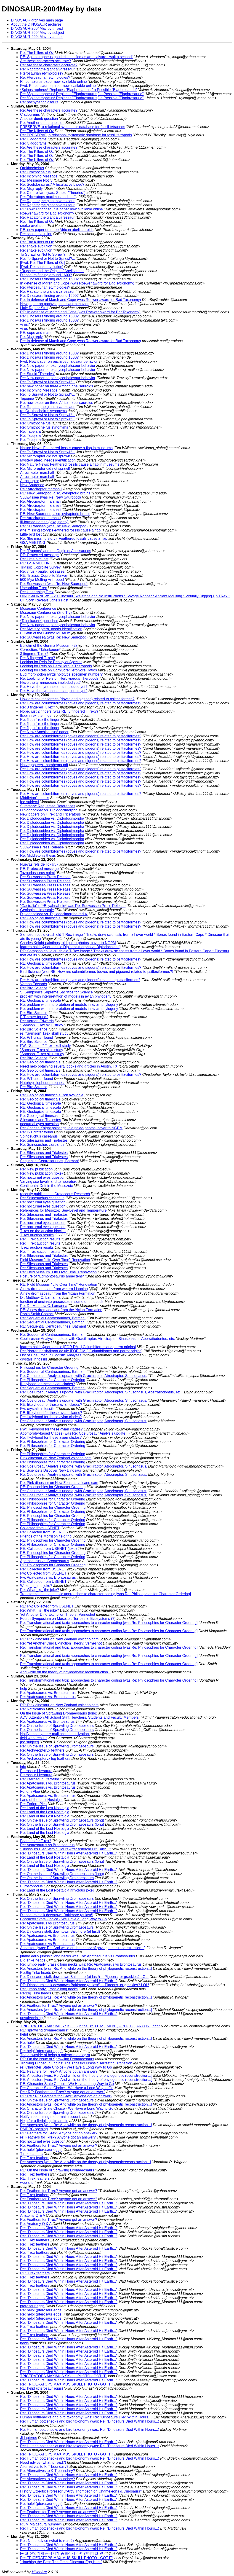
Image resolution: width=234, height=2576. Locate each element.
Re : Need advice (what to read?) (47, 2541)
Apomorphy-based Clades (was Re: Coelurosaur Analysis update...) (75, 1433)
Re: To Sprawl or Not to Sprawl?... (47, 258)
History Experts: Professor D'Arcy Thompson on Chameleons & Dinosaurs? (81, 2491)
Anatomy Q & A (32, 2215)
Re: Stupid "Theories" (37, 374)
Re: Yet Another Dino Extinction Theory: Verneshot (61, 1643)
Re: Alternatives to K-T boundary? (47, 2471)
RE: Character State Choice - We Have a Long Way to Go (67, 2084)
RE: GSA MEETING (36, 563)
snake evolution (32, 226)
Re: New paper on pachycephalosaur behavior (57, 366)
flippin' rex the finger (36, 715)
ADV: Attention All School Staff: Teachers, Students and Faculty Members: (80, 1717)
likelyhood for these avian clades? (47, 1384)
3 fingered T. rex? (34, 654)
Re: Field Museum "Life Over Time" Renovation (58, 1272)
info (23, 1767)
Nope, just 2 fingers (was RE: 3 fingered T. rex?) (59, 711)
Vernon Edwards (33, 984)
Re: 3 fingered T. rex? (37, 658)
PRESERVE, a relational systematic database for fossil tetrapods (72, 127)
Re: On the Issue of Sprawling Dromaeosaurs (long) (62, 1820)
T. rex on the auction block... (43, 1231)
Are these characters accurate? (45, 61)
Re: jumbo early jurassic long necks (49, 1989)
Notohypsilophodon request (42, 1083)
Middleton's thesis (34, 798)
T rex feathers (31, 2154)
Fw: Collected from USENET (43, 1573)
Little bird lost (31, 534)
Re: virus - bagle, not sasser (43, 571)
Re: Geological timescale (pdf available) (52, 1095)
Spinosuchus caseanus (39, 1136)
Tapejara (27, 398)
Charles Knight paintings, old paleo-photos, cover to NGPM (68, 943)
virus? (25, 324)
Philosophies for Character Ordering (49, 1367)
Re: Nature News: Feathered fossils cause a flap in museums (69, 464)
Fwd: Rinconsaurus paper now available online (58, 86)
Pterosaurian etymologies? (41, 73)
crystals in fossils (34, 1359)
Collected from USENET (39, 1528)
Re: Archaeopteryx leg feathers (45, 1758)
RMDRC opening (34, 2129)
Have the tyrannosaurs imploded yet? (50, 682)
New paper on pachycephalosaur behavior (54, 304)
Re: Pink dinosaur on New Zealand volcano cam (59, 1483)
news (24, 2343)
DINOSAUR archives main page (37, 20)
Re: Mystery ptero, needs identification (51, 629)
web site (27, 2182)
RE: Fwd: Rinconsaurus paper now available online (61, 209)
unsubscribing (31, 2018)
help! (24, 2034)
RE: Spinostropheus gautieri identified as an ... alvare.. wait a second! (76, 57)
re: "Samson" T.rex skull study (44, 1033)
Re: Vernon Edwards (37, 1021)
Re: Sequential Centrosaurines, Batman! (52, 1318)
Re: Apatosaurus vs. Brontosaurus (48, 1693)
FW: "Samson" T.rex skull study (45, 1046)
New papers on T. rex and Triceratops (50, 814)
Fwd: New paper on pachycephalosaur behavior (59, 361)
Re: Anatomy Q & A (35, 2224)
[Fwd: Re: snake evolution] (41, 267)
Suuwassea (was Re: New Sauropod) (50, 497)
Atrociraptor (29, 481)
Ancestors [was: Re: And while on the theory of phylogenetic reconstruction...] (82, 1948)
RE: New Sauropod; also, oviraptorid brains (55, 493)
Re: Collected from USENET (43, 1532)
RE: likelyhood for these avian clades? (51, 1404)
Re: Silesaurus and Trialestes (44, 1140)
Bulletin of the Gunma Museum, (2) (48, 645)
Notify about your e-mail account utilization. (55, 1734)
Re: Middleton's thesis (38, 855)
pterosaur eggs (32, 2306)
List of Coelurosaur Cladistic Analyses (50, 1355)
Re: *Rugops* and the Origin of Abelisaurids (55, 551)
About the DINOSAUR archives (36, 24)
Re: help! (27, 2043)
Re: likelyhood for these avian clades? (51, 1417)
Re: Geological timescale (40, 918)
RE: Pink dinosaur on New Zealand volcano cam (59, 1639)
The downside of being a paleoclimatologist (55, 2055)
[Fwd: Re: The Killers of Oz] (42, 263)
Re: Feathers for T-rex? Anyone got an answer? (58, 2005)
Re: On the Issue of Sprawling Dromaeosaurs (57, 1726)
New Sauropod (32, 485)
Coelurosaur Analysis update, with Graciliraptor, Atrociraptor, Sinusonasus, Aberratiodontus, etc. (97, 1339)
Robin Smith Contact (37, 1314)
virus (24, 328)
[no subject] (29, 802)
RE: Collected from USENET (43, 1581)
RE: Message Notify (36, 180)
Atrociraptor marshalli (37, 473)
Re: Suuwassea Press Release (45, 877)
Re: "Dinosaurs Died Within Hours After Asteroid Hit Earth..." (68, 1853)
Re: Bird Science (33, 988)
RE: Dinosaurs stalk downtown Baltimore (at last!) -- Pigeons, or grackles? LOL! (84, 1985)
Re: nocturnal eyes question (42, 1177)
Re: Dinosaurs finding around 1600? (49, 279)
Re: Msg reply (31, 189)
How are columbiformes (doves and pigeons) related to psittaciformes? (77, 699)
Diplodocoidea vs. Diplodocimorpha (48, 810)
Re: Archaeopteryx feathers (42, 1750)
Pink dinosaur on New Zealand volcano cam (55, 1458)
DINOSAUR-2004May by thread (37, 28)
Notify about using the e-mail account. (50, 2117)
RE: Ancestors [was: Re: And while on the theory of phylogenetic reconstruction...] (86, 2075)
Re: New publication (36, 1169)
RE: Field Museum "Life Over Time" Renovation (58, 1284)
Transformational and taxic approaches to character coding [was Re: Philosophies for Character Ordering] (105, 1594)
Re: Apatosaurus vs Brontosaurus (47, 1721)
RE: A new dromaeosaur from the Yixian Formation (61, 1310)
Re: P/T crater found (36, 1037)
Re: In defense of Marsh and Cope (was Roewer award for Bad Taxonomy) (80, 300)
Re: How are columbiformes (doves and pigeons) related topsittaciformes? (80, 980)
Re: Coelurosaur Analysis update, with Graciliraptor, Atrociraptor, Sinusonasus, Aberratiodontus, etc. (101, 1392)
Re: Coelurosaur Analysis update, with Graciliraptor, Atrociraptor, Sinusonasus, (83, 1376)
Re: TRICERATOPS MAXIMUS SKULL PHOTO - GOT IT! (66, 2384)
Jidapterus (28, 2438)
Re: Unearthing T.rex (36, 592)
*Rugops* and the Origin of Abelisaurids (52, 271)
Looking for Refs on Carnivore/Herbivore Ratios (58, 670)
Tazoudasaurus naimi (37, 873)
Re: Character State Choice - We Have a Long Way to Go (66, 2088)
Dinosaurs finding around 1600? (46, 275)
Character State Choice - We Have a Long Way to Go (63, 1919)
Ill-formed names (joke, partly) (44, 522)
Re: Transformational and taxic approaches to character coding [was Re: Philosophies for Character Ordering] (108, 1623)
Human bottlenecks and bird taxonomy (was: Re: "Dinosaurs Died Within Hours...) (86, 2417)
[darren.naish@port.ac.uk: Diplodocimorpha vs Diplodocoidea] (70, 947)
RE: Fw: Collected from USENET (47, 1606)
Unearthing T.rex (33, 588)
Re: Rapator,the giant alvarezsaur (47, 69)
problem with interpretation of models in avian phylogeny (65, 996)
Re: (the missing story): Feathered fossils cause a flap (63, 538)
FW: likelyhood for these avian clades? (51, 1429)
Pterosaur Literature (36, 1771)
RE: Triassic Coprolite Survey (44, 575)
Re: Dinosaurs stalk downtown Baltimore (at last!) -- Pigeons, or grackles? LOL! (84, 1977)
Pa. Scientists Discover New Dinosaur (51, 1470)
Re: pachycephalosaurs (39, 102)
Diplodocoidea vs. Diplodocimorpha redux (54, 914)
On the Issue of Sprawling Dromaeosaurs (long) (58, 1713)
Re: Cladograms (33, 139)
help (23, 1688)
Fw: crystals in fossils (37, 1409)
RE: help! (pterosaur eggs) (41, 2388)
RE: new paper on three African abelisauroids (56, 230)
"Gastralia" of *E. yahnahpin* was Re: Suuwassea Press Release (72, 906)
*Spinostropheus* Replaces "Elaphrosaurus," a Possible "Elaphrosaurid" (78, 90)
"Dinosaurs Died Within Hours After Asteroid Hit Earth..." (65, 1849)
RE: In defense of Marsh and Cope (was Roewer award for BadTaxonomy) (80, 312)
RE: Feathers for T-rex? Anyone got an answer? (59, 2071)
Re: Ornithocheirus (35, 172)
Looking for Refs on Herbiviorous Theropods (56, 666)
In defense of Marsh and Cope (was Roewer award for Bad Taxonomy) (77, 283)
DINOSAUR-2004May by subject (37, 33)
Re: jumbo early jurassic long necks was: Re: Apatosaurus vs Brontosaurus (81, 1964)
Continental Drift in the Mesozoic (46, 1186)
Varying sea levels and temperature (48, 1181)
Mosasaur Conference (38, 608)
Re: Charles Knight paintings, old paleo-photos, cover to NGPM (71, 1128)
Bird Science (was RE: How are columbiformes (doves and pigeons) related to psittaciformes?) (96, 972)
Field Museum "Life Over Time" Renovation (55, 1260)
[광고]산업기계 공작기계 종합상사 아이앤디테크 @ (61, 2553)
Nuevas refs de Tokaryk (39, 864)
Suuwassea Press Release (42, 847)
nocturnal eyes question (39, 1124)
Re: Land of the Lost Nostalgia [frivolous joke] (57, 1890)
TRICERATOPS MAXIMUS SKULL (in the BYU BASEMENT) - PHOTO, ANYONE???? (90, 2026)
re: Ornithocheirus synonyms (43, 411)
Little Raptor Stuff (34, 308)
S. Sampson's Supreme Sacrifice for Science (56, 992)
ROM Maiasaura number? (41, 2524)
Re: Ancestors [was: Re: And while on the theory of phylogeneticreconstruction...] (85, 2162)
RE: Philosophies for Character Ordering (52, 1487)
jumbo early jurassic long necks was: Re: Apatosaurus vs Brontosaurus (77, 1956)
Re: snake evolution (36, 234)
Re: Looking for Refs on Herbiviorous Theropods (59, 678)
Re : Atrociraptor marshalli (41, 489)
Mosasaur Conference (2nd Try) (46, 612)
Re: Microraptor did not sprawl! (45, 456)
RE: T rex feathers (35, 2178)
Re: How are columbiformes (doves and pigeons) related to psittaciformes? (80, 703)
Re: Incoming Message (39, 176)
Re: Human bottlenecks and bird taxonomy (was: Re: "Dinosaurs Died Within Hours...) (89, 2421)
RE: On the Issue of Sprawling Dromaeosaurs (57, 2059)
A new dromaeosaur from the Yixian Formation (57, 1293)
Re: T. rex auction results (40, 1239)
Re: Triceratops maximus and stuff (47, 197)
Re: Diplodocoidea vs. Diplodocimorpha (52, 818)
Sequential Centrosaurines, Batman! (49, 1161)
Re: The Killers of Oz (37, 53)
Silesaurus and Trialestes (40, 1120)
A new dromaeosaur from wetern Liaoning (54, 1289)
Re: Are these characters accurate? (48, 65)
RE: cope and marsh (36, 333)
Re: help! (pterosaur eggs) (41, 2051)
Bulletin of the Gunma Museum (45, 633)
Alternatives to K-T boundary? (44, 2467)
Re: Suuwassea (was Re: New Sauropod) (54, 526)
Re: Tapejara (30, 431)
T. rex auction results (37, 1235)
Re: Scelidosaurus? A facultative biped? (52, 184)
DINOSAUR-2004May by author (37, 37)
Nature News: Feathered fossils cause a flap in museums (66, 448)
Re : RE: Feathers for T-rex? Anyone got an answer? (62, 2092)
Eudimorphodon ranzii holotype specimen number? (61, 674)
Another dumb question (39, 119)
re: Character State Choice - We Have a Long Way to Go (66, 2067)
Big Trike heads (32, 1960)
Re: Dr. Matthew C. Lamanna (43, 1306)
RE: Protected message (39, 555)
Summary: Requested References (47, 806)
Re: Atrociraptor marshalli (40, 501)
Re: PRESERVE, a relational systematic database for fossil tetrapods (76, 135)
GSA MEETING (32, 543)
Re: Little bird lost (34, 559)
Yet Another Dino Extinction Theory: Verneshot (57, 1614)
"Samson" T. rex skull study (42, 1054)
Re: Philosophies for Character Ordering (52, 1380)
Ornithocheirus (32, 168)
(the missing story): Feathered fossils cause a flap (60, 530)
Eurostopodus (31, 1886)
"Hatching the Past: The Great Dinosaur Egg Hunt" (61, 2562)
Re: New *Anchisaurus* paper (44, 732)
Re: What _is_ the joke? (39, 1590)
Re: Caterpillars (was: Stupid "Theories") (52, 193)
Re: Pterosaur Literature (39, 1779)
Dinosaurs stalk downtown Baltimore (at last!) (56, 1915)
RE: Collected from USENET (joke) (48, 1549)
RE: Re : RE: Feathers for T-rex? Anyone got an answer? (66, 2096)
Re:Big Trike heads (35, 1973)
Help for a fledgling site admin (44, 2121)
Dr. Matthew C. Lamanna (40, 1297)
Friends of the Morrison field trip (46, 1536)
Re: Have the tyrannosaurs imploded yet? (53, 687)
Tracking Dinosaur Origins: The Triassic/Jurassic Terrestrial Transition (76, 2063)
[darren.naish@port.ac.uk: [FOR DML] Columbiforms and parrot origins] (78, 1347)
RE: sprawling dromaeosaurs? (44, 2030)
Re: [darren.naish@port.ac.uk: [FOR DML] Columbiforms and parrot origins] (81, 1351)
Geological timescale (37, 910)
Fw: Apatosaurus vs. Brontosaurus (48, 1577)
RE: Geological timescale (40, 963)
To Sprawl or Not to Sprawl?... (44, 254)
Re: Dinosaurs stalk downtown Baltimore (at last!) (60, 1931)
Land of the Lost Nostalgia (41, 1800)
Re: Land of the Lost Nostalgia (44, 1808)
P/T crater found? (34, 1017)
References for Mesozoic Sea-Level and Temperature (63, 1210)
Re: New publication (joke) (41, 1173)
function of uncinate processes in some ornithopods (62, 1302)
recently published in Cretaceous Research (55, 1194)
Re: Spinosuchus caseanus (42, 1144)
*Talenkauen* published (39, 621)
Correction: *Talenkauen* (40, 650)
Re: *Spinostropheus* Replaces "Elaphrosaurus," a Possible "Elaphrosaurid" (82, 94)
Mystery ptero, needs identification (48, 460)
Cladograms (30, 114)
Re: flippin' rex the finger (39, 720)
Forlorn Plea (30, 1791)
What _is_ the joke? (36, 1586)
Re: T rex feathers (34, 2158)
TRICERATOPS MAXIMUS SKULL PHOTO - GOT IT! (63, 2376)
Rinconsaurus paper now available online (53, 81)
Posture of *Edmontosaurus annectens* (52, 1276)
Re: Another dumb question (42, 123)
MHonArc (39, 2572)
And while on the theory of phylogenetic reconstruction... (65, 1672)
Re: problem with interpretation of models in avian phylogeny (69, 1004)
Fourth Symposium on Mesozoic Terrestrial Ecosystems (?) (68, 1619)
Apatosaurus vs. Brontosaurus (44, 1561)
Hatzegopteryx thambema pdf (44, 765)
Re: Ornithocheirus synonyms (44, 427)
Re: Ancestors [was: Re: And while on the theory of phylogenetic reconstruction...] (86, 1968)
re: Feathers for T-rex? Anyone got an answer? (58, 2137)
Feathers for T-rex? (35, 1841)
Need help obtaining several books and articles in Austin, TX (68, 1066)
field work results (33, 1738)
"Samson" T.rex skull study (41, 1025)
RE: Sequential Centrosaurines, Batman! (53, 1326)
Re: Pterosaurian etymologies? (45, 77)
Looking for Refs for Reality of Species (51, 662)
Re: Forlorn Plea (33, 1804)
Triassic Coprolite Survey (40, 567)
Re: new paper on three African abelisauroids (56, 386)
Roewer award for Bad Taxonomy (47, 213)
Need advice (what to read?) (43, 2462)
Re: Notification (32, 1709)
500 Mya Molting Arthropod (42, 580)
